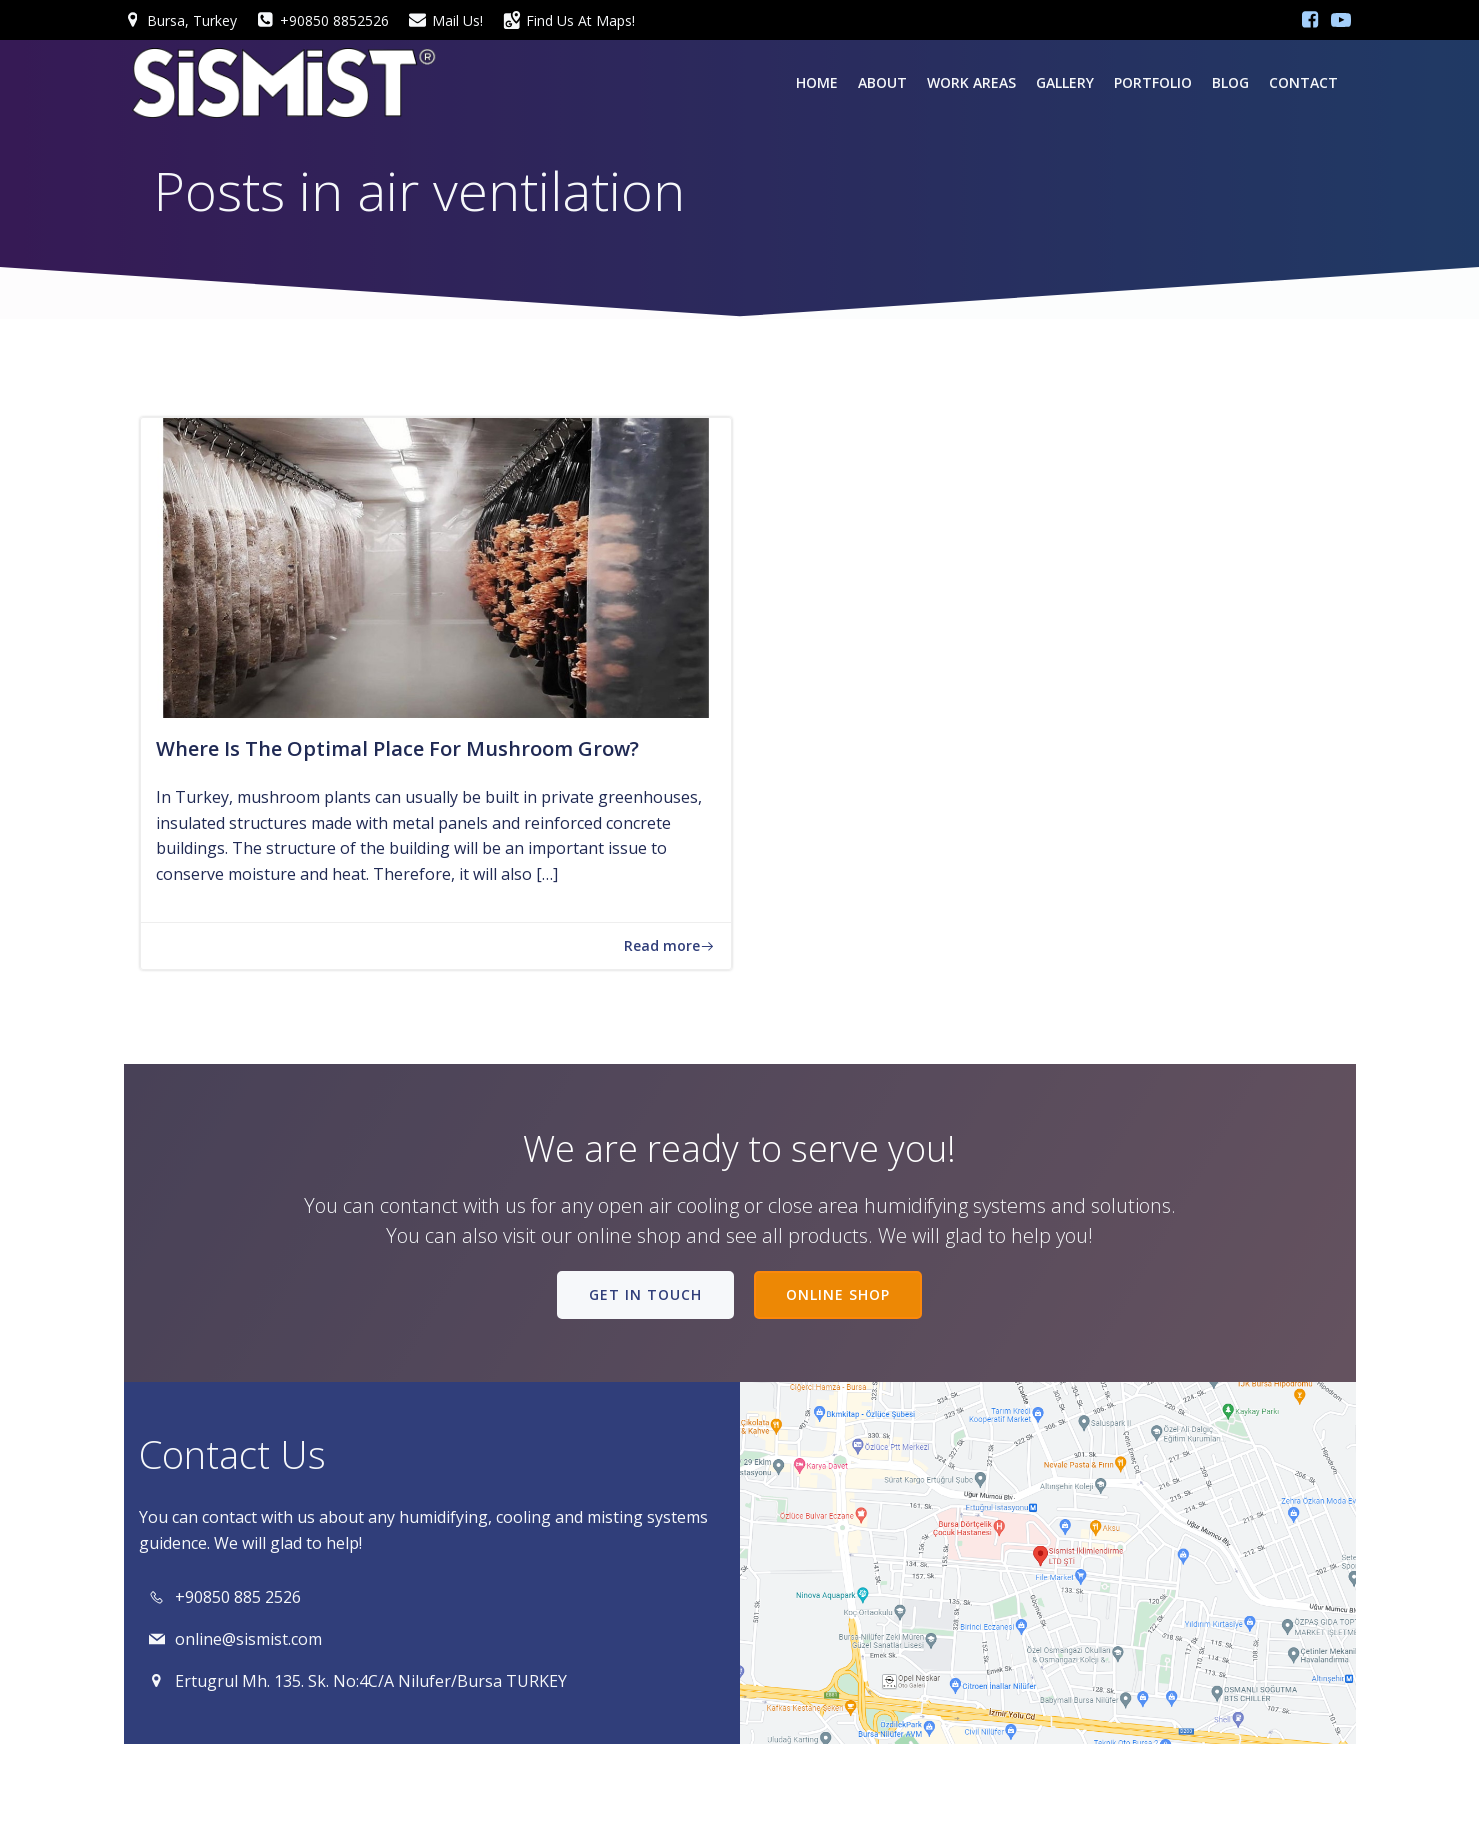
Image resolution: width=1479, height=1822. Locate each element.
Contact (1303, 82)
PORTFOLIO (1153, 82)
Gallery (1065, 82)
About (882, 82)
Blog (1230, 82)
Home (817, 82)
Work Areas (971, 82)
